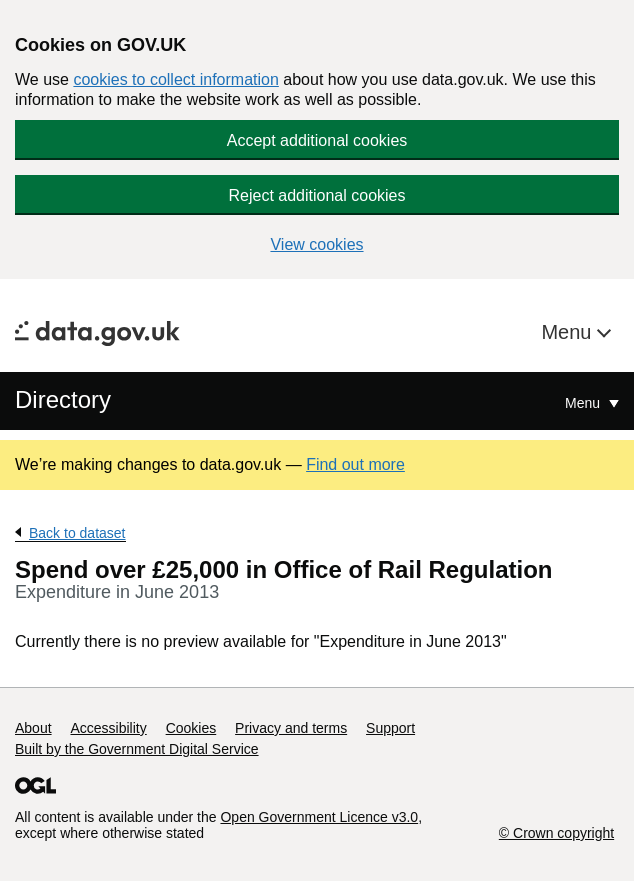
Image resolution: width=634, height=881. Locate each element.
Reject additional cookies (317, 195)
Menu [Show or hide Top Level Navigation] (584, 403)
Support (390, 728)
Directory (63, 399)
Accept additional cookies (317, 140)
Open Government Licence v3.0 (319, 817)
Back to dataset (77, 533)
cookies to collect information (175, 79)
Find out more (355, 464)
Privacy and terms (291, 728)
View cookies (316, 244)
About (33, 728)
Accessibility (108, 728)
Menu (569, 332)
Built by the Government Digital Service (137, 749)
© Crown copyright (556, 833)
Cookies (191, 728)
